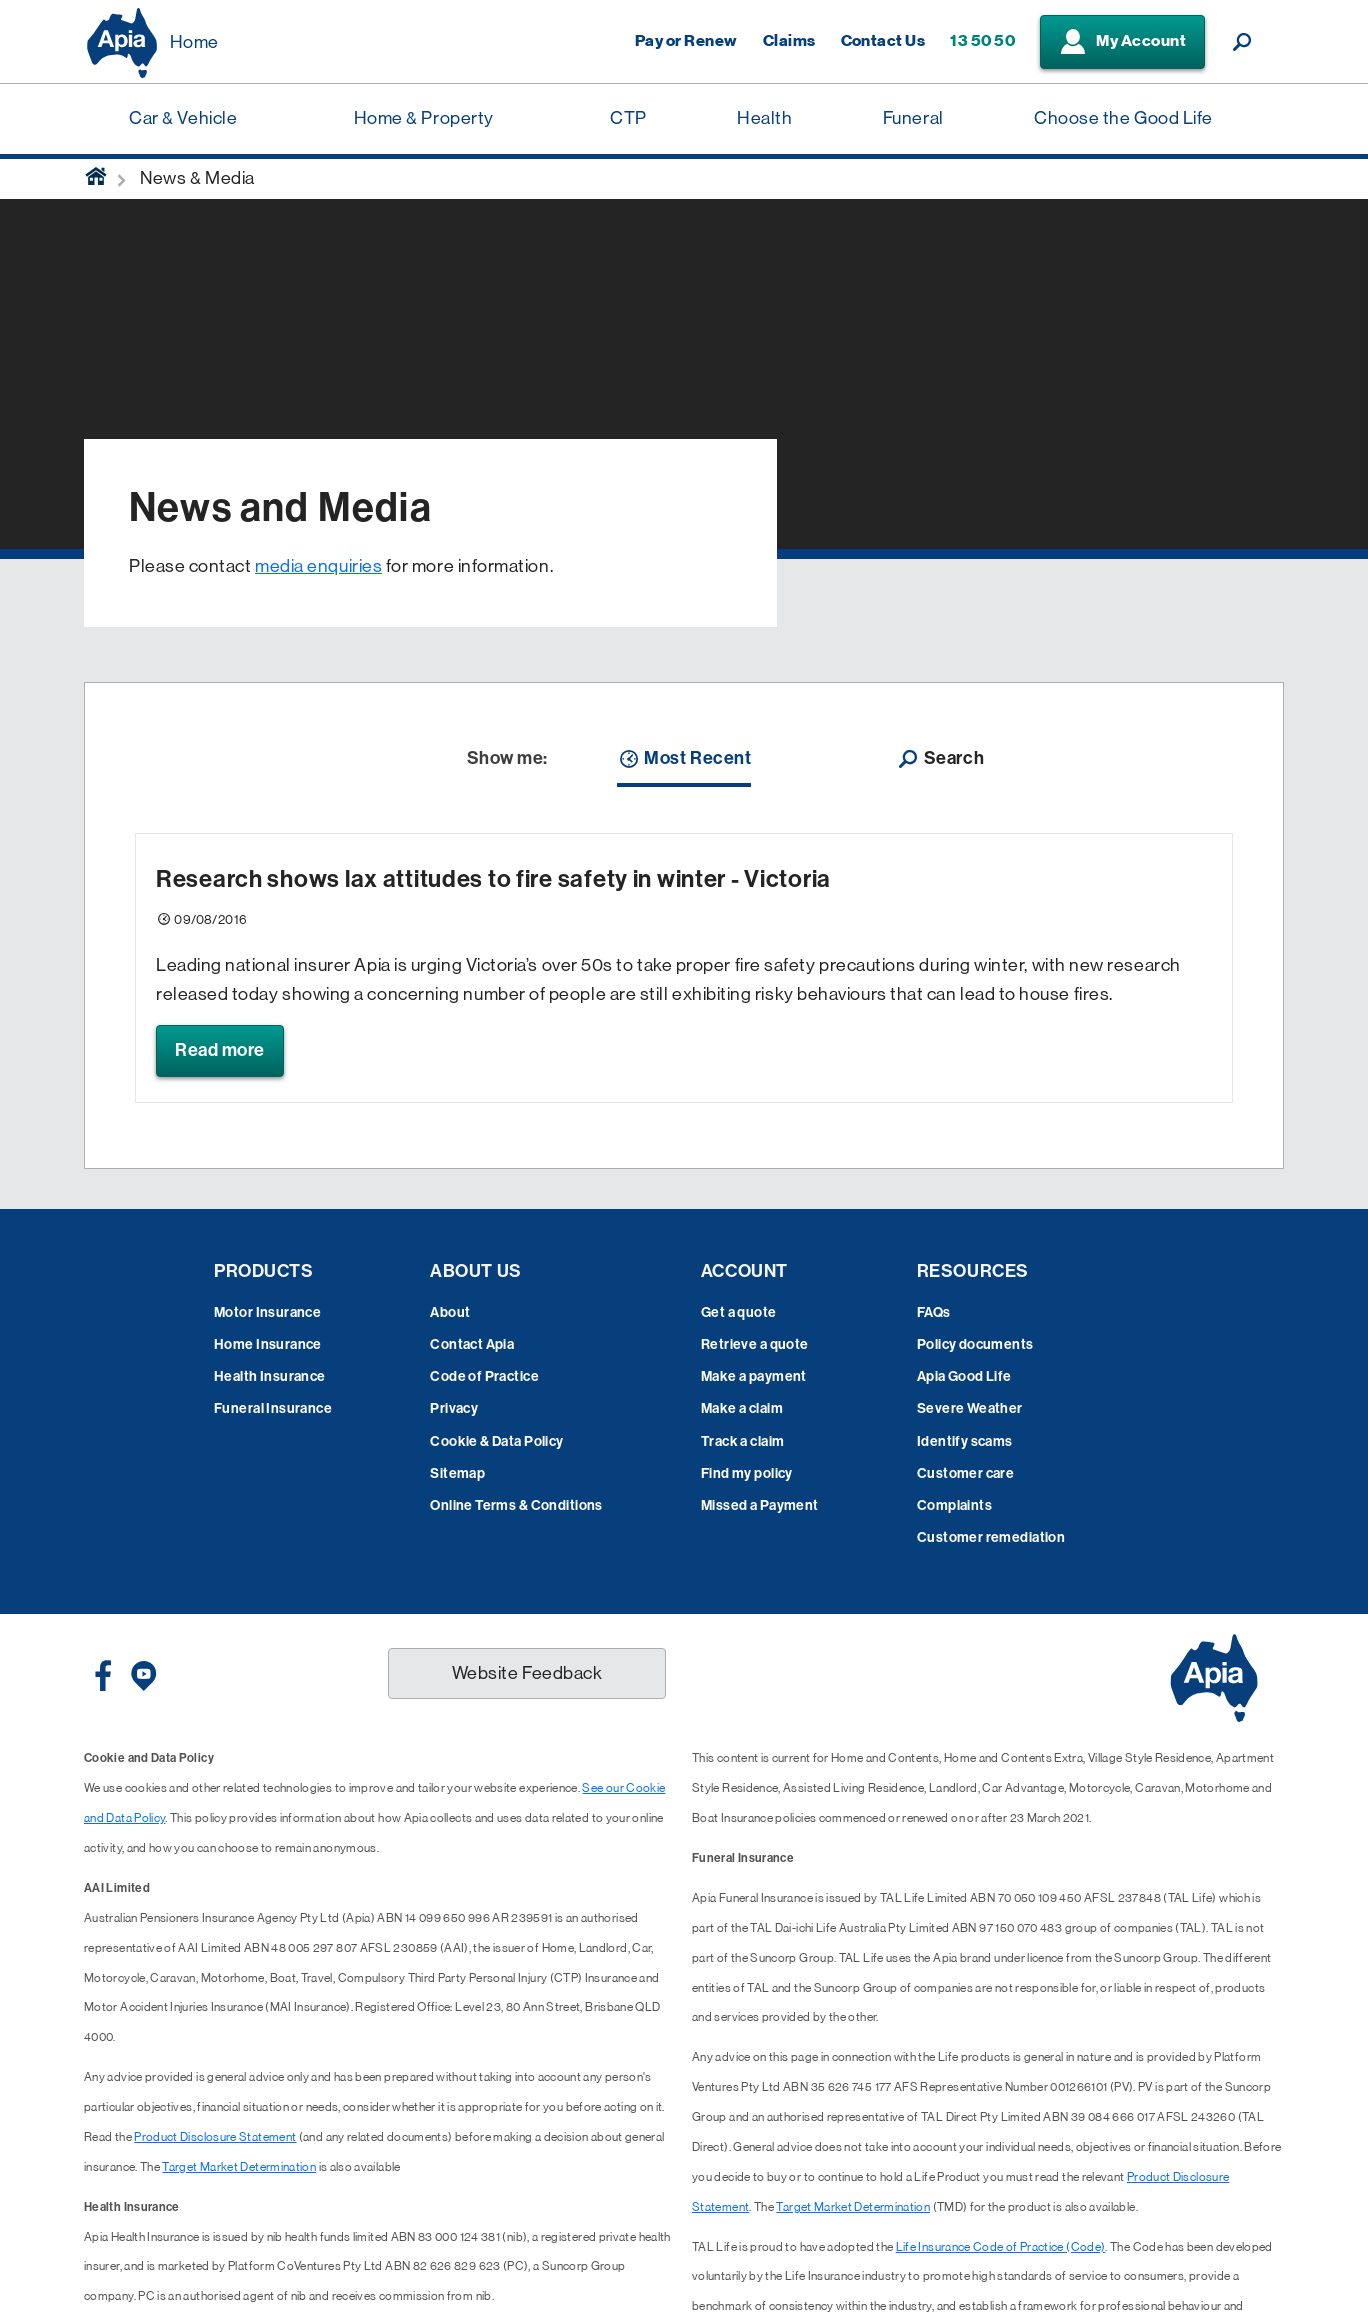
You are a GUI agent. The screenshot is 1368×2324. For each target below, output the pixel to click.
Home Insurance (268, 1344)
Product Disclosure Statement (215, 2137)
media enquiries (318, 566)
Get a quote (739, 1312)
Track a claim (742, 1441)
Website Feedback (527, 1673)
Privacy (454, 1408)
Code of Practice (484, 1376)
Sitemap (457, 1473)
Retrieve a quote (755, 1344)
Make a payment (754, 1376)
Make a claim (742, 1408)
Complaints (954, 1505)
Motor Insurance (267, 1312)
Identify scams (965, 1441)
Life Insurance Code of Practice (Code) (1001, 2247)
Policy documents (975, 1344)
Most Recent (684, 759)
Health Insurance (270, 1376)
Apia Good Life (964, 1376)
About (450, 1312)
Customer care (965, 1473)
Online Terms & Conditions (516, 1505)
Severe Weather (970, 1408)
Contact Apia (472, 1344)
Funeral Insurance (273, 1408)
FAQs (934, 1312)
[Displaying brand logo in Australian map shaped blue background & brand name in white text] (122, 43)
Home (194, 42)
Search (940, 759)
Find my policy (747, 1473)
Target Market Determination (239, 2167)
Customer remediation (991, 1537)
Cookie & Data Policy (496, 1441)
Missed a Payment (760, 1505)
